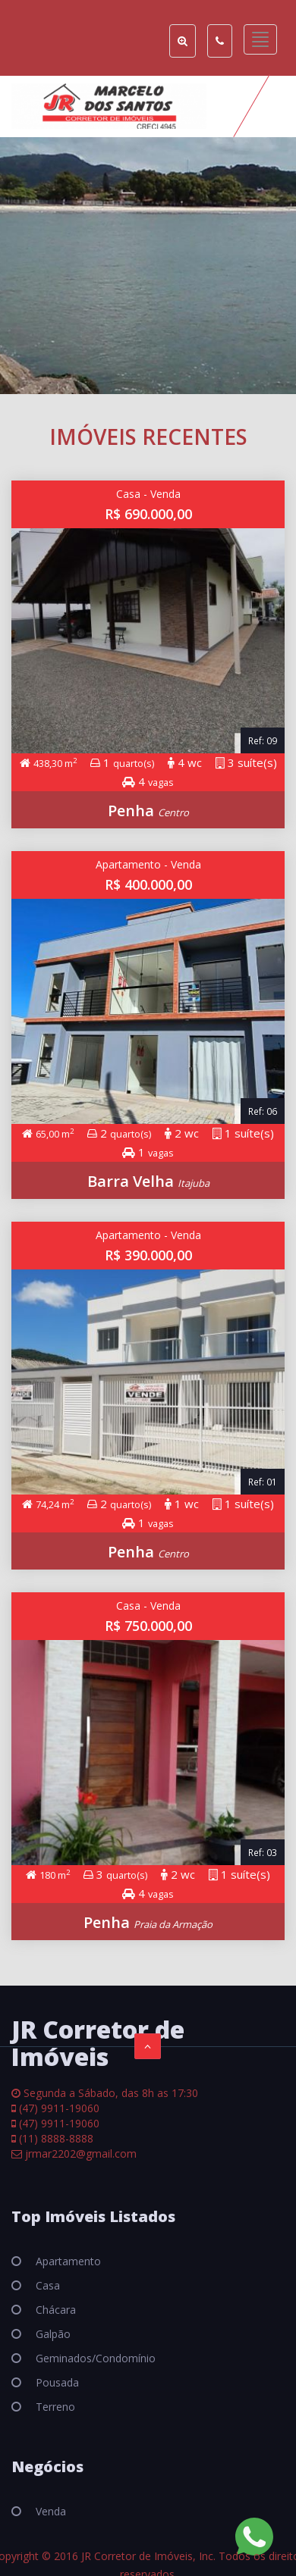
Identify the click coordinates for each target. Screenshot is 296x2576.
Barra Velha (132, 1181)
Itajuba (193, 1183)
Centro (173, 812)
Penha (133, 810)
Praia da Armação (173, 1924)
